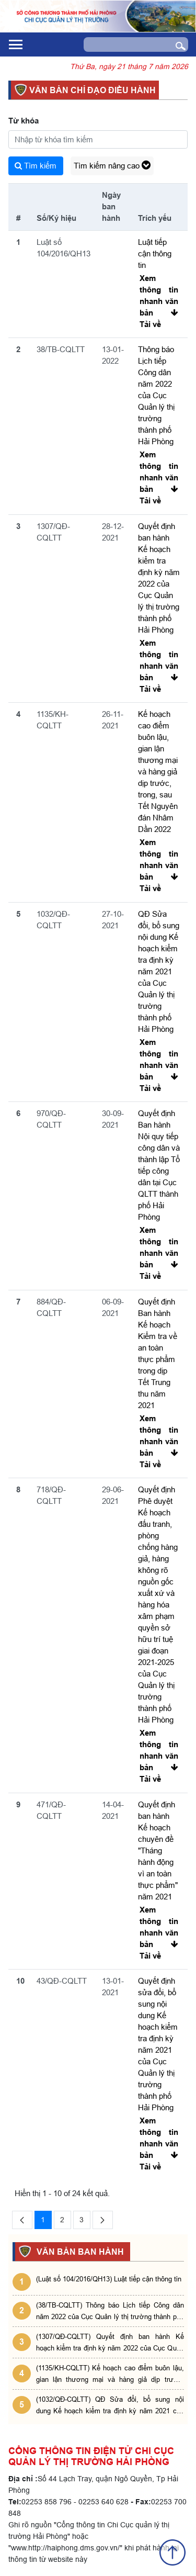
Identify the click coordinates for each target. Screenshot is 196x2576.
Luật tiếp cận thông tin (154, 253)
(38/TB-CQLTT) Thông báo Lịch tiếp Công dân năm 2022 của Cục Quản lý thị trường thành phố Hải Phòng (110, 2311)
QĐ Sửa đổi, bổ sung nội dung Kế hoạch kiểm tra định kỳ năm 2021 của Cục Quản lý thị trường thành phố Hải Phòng (158, 971)
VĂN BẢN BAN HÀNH (78, 2251)
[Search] (125, 44)
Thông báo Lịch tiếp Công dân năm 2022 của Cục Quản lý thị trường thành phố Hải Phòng (156, 395)
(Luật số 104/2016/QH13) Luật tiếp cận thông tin (108, 2279)
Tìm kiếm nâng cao (112, 165)
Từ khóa (23, 121)
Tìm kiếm (35, 165)
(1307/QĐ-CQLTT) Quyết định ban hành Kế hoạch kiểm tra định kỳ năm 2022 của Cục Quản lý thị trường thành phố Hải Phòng (110, 2343)
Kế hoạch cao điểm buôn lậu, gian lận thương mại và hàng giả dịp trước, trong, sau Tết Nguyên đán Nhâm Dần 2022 (158, 772)
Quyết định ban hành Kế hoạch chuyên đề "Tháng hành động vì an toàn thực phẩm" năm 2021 (158, 1850)
